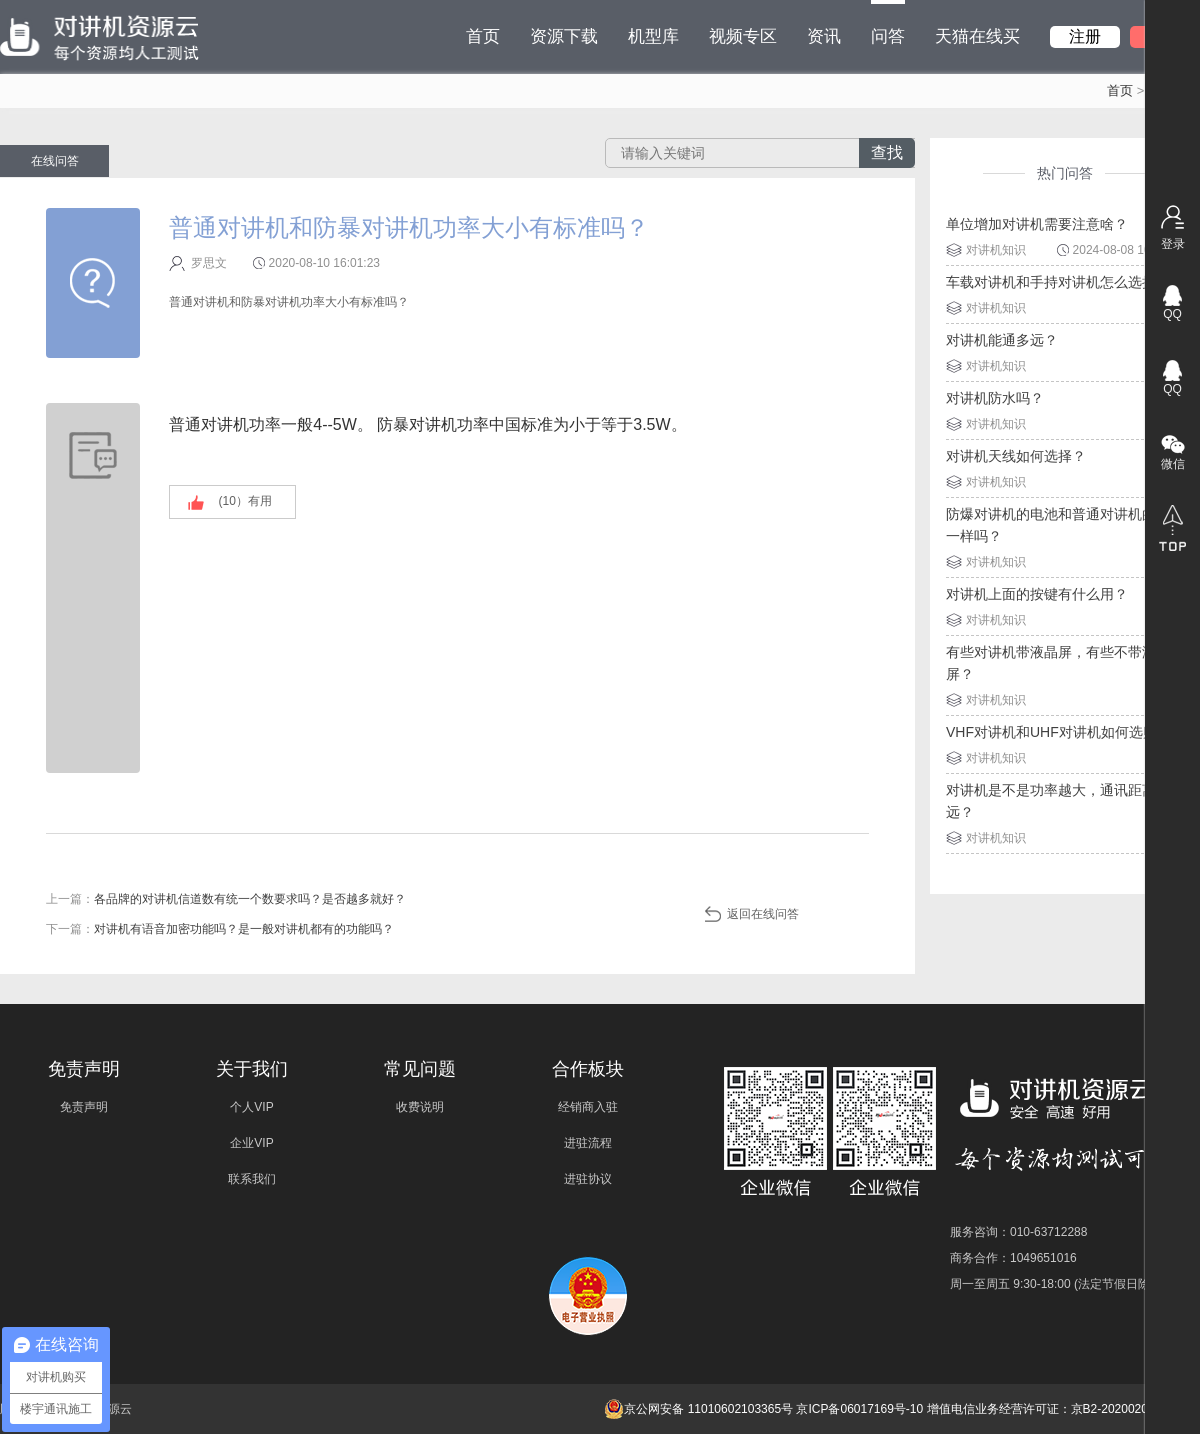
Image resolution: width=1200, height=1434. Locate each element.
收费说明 (420, 1107)
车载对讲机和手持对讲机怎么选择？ (1058, 282)
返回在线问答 (763, 914)
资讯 (824, 36)
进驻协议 (588, 1179)
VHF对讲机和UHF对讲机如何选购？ (1058, 732)
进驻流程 (588, 1143)
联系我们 (252, 1179)
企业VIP (251, 1143)
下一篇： (220, 929)
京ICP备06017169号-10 (859, 1409)
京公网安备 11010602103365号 (698, 1409)
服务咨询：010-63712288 (1018, 1232)
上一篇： (226, 899)
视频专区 (743, 36)
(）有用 (245, 501)
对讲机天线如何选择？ (1016, 456)
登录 (1173, 244)
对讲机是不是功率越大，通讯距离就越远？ (1065, 801)
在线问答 (55, 161)
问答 (888, 23)
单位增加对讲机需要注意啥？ (1037, 224)
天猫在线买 (977, 36)
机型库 (653, 36)
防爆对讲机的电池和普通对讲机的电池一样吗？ (1065, 525)
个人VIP (251, 1107)
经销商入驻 (588, 1107)
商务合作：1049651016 (1013, 1258)
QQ (1172, 314)
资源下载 (564, 36)
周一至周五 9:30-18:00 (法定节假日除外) (1058, 1284)
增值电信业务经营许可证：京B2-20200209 (1041, 1409)
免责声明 (84, 1107)
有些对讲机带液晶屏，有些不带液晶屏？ (1058, 663)
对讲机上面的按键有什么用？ (1037, 594)
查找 (887, 152)
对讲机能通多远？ (1002, 340)
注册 (1085, 36)
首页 (483, 36)
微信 (1173, 464)
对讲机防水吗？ (995, 398)
